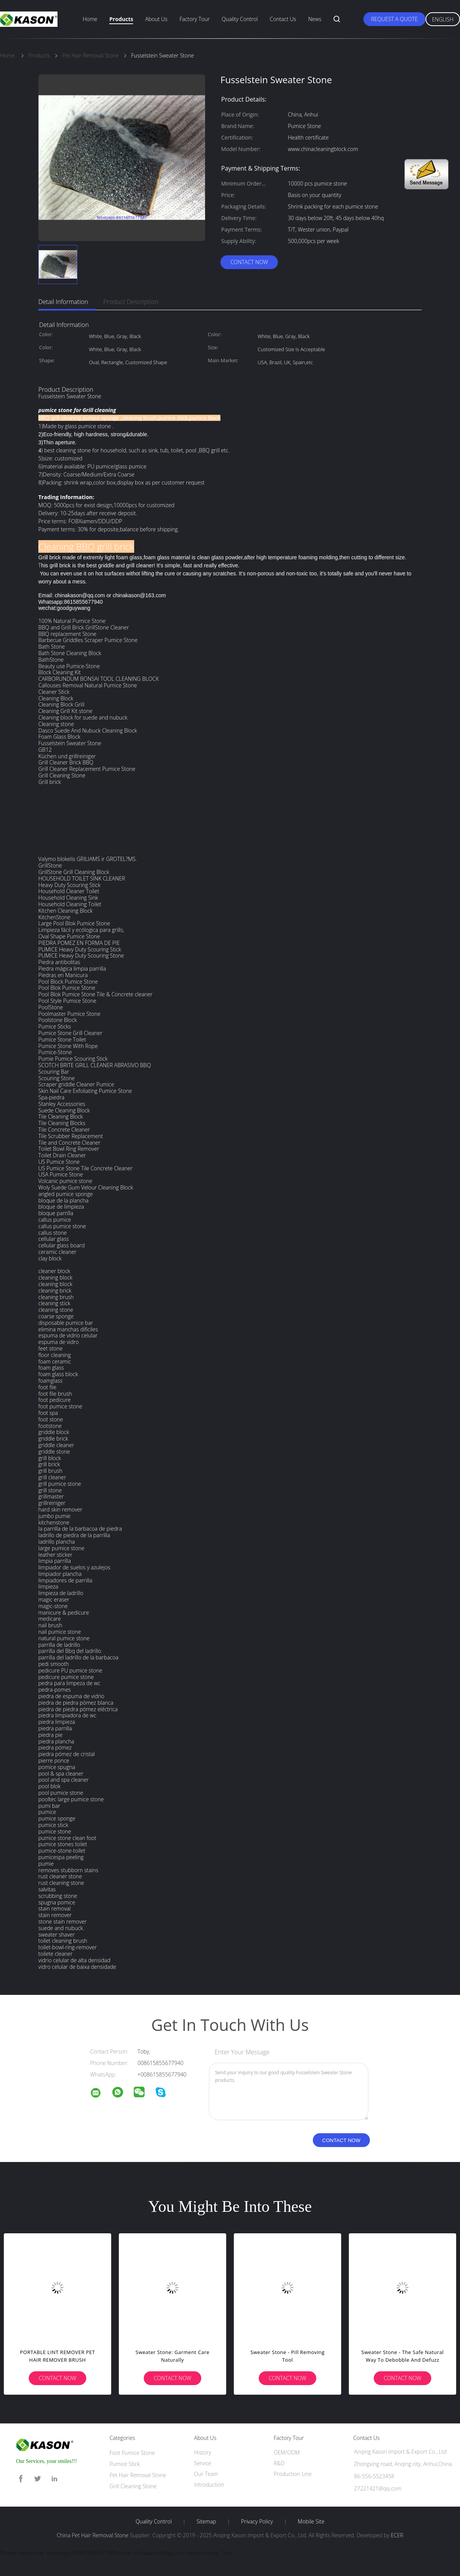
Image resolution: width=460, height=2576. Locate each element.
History (202, 2452)
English (442, 19)
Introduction (209, 2484)
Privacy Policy (257, 2521)
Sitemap (206, 2521)
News (314, 19)
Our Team (206, 2473)
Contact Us (283, 19)
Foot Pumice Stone (132, 2452)
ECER (397, 2535)
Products (121, 19)
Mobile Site (311, 2521)
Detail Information (63, 301)
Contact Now (249, 262)
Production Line (293, 2473)
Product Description (131, 301)
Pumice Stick (125, 2464)
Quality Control (240, 19)
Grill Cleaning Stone (133, 2486)
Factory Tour (194, 19)
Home (90, 19)
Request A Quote (394, 19)
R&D (279, 2463)
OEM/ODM (287, 2452)
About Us (156, 19)
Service (202, 2463)
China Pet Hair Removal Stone (92, 2535)
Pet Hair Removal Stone (138, 2475)
